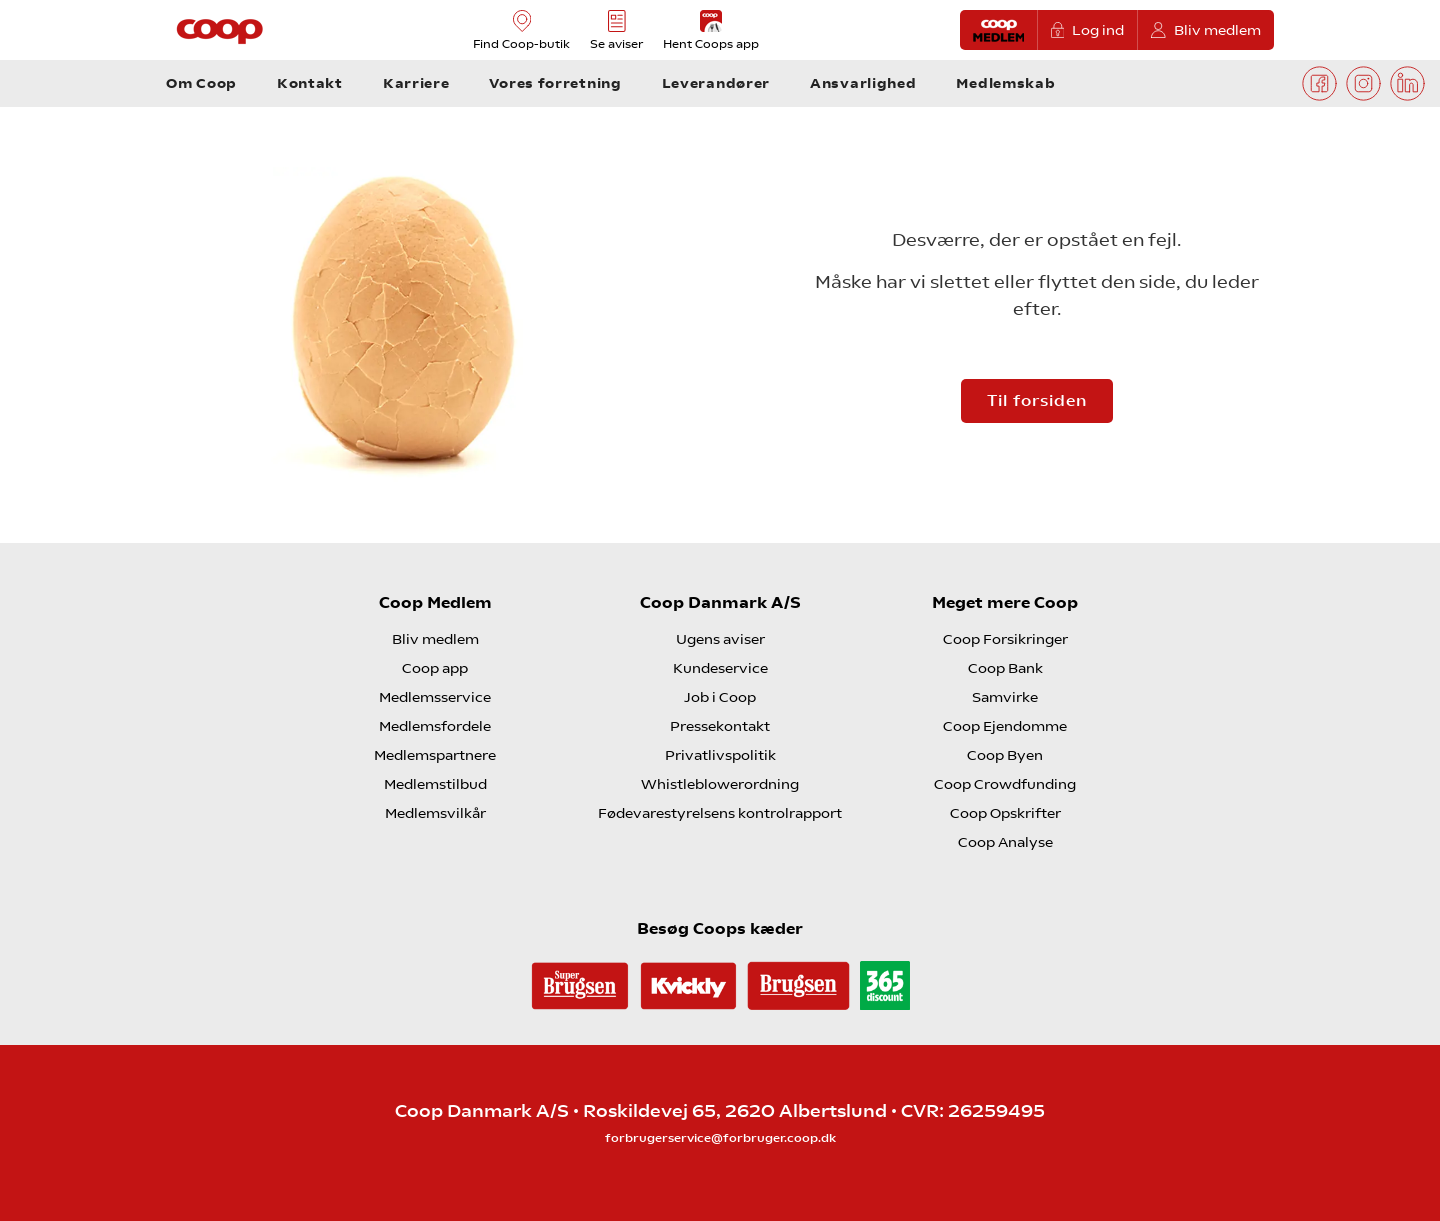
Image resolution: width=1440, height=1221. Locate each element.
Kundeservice (720, 668)
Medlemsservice (435, 697)
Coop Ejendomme (1005, 726)
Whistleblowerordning (720, 784)
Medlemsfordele (435, 726)
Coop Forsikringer (1005, 639)
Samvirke (1005, 697)
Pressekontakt (720, 726)
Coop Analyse (1005, 842)
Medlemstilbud (435, 784)
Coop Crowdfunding (1005, 784)
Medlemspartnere (435, 755)
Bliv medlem (1206, 30)
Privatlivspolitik (720, 755)
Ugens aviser (720, 639)
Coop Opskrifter (1005, 813)
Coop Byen (1005, 755)
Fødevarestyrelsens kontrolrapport (720, 813)
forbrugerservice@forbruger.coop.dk (720, 1138)
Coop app (435, 668)
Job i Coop (720, 697)
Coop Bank (1005, 668)
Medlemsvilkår (435, 813)
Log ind (1088, 30)
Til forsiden (1037, 400)
